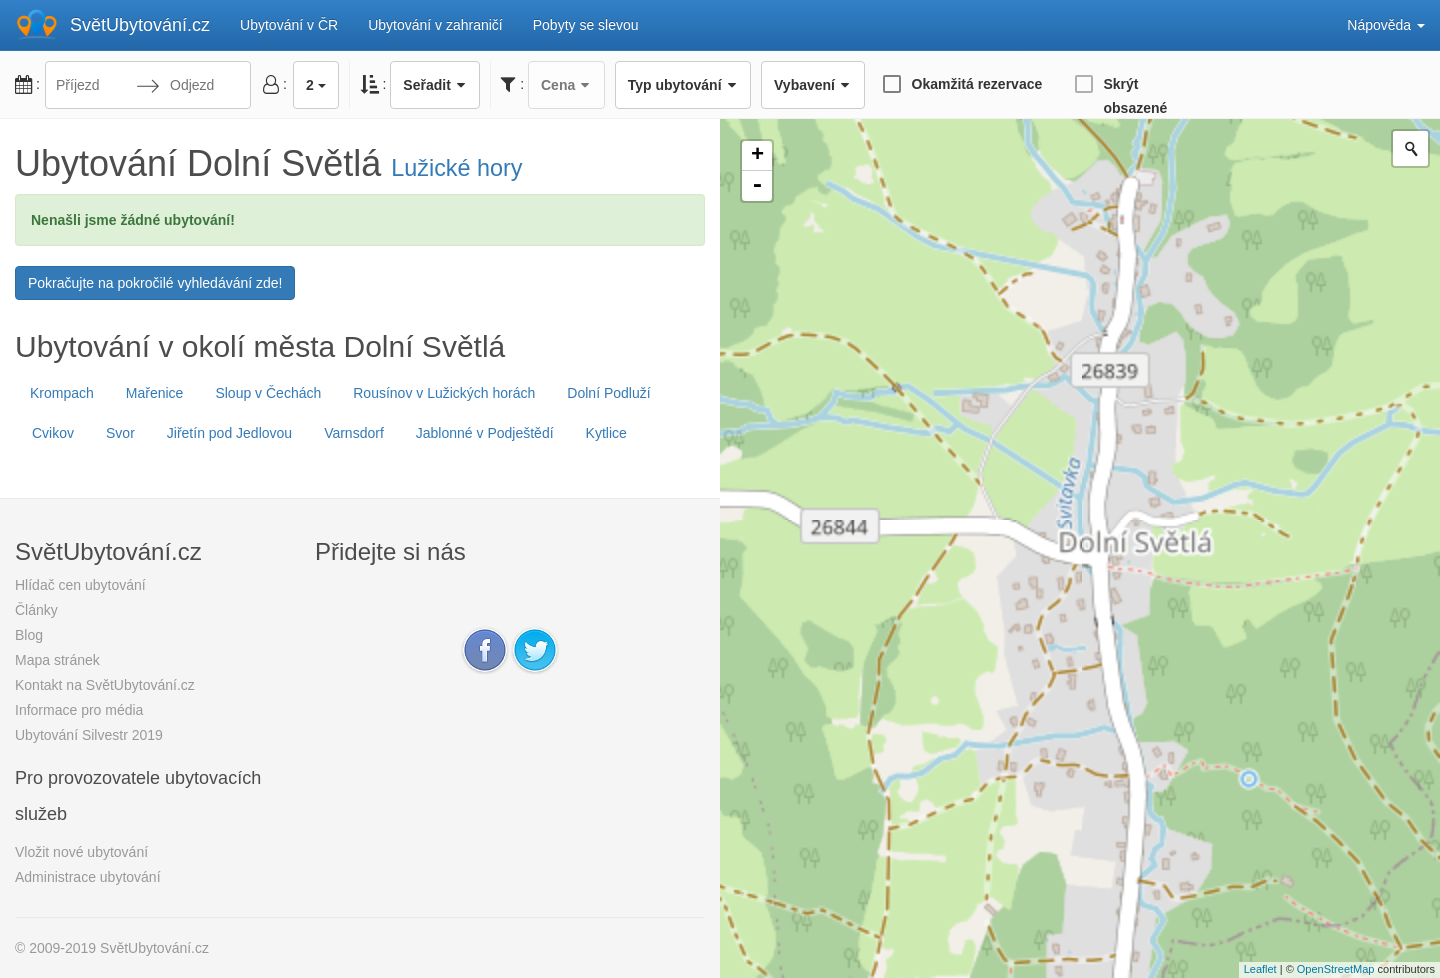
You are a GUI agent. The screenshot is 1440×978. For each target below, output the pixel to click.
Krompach (62, 393)
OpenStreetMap (1336, 969)
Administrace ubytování (88, 877)
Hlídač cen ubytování (80, 585)
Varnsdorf (354, 433)
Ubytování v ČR (289, 25)
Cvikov (53, 433)
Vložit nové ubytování (81, 852)
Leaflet (1260, 969)
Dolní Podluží (608, 393)
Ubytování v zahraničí (435, 25)
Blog (29, 635)
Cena (566, 85)
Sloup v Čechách (268, 393)
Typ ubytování (683, 85)
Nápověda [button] (1386, 25)
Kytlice (606, 433)
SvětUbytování (140, 25)
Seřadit (435, 85)
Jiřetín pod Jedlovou (229, 433)
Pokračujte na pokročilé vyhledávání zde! (155, 283)
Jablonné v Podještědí (485, 433)
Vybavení (812, 85)
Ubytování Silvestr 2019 (89, 735)
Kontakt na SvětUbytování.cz (105, 685)
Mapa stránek (57, 660)
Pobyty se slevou (586, 25)
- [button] (757, 186)
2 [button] (316, 85)
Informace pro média (79, 710)
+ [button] (757, 156)
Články (36, 610)
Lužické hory (456, 168)
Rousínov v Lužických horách (444, 393)
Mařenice (155, 393)
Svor (120, 433)
